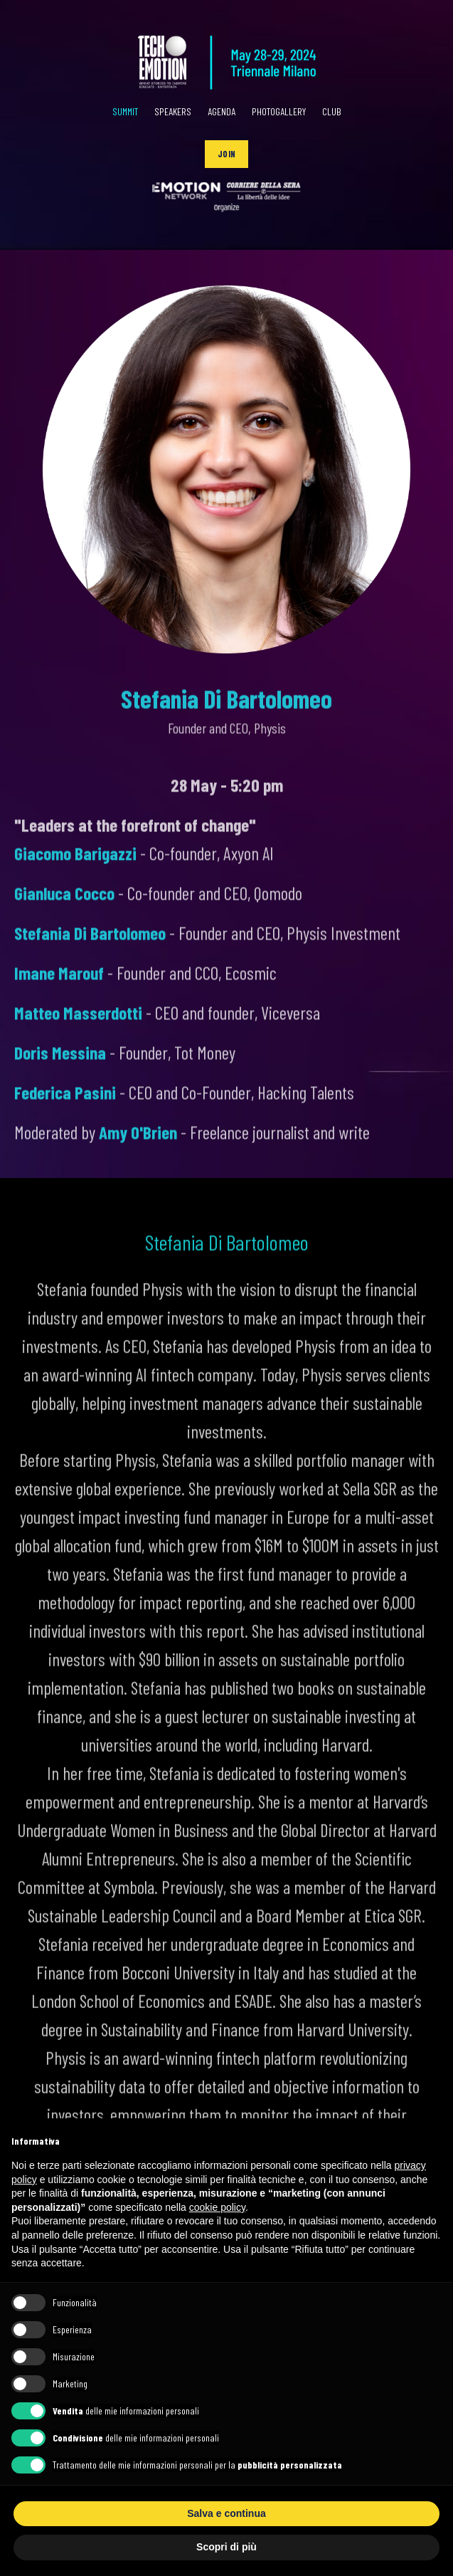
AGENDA (221, 111)
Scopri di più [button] (226, 2547)
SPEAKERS (172, 111)
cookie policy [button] (217, 2207)
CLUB (331, 111)
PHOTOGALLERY (279, 111)
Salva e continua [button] (226, 2513)
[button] (226, 154)
